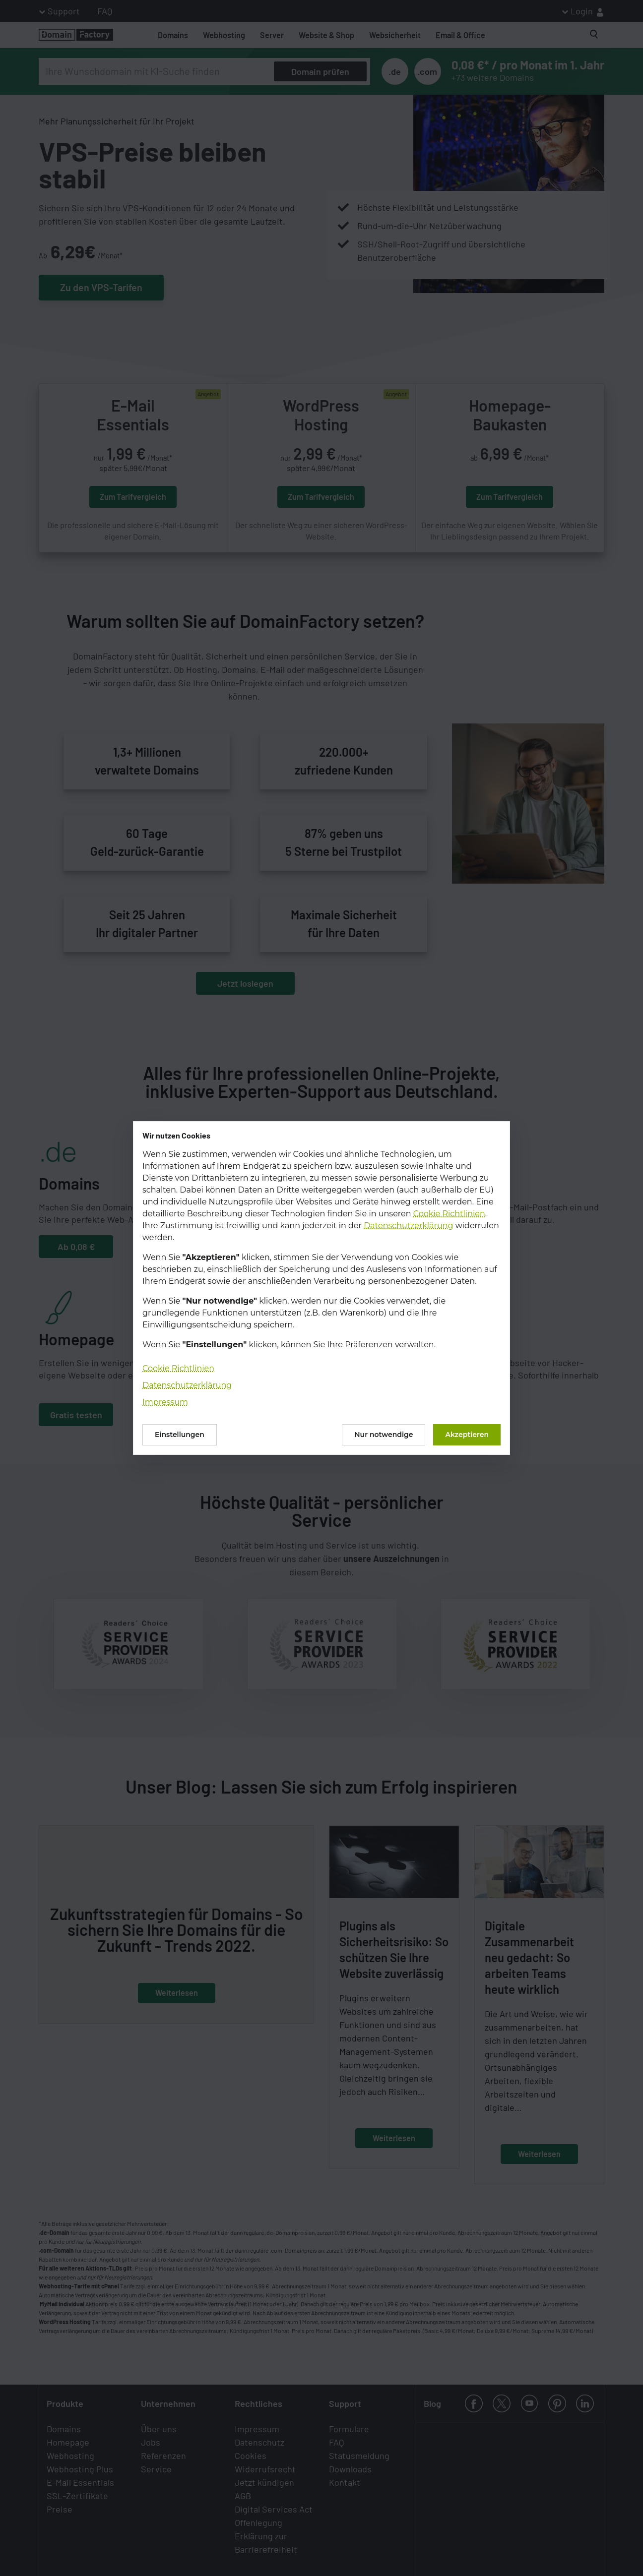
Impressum (165, 1402)
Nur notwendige (383, 1434)
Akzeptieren (467, 1434)
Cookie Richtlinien (449, 1213)
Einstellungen (179, 1434)
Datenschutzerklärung (408, 1225)
